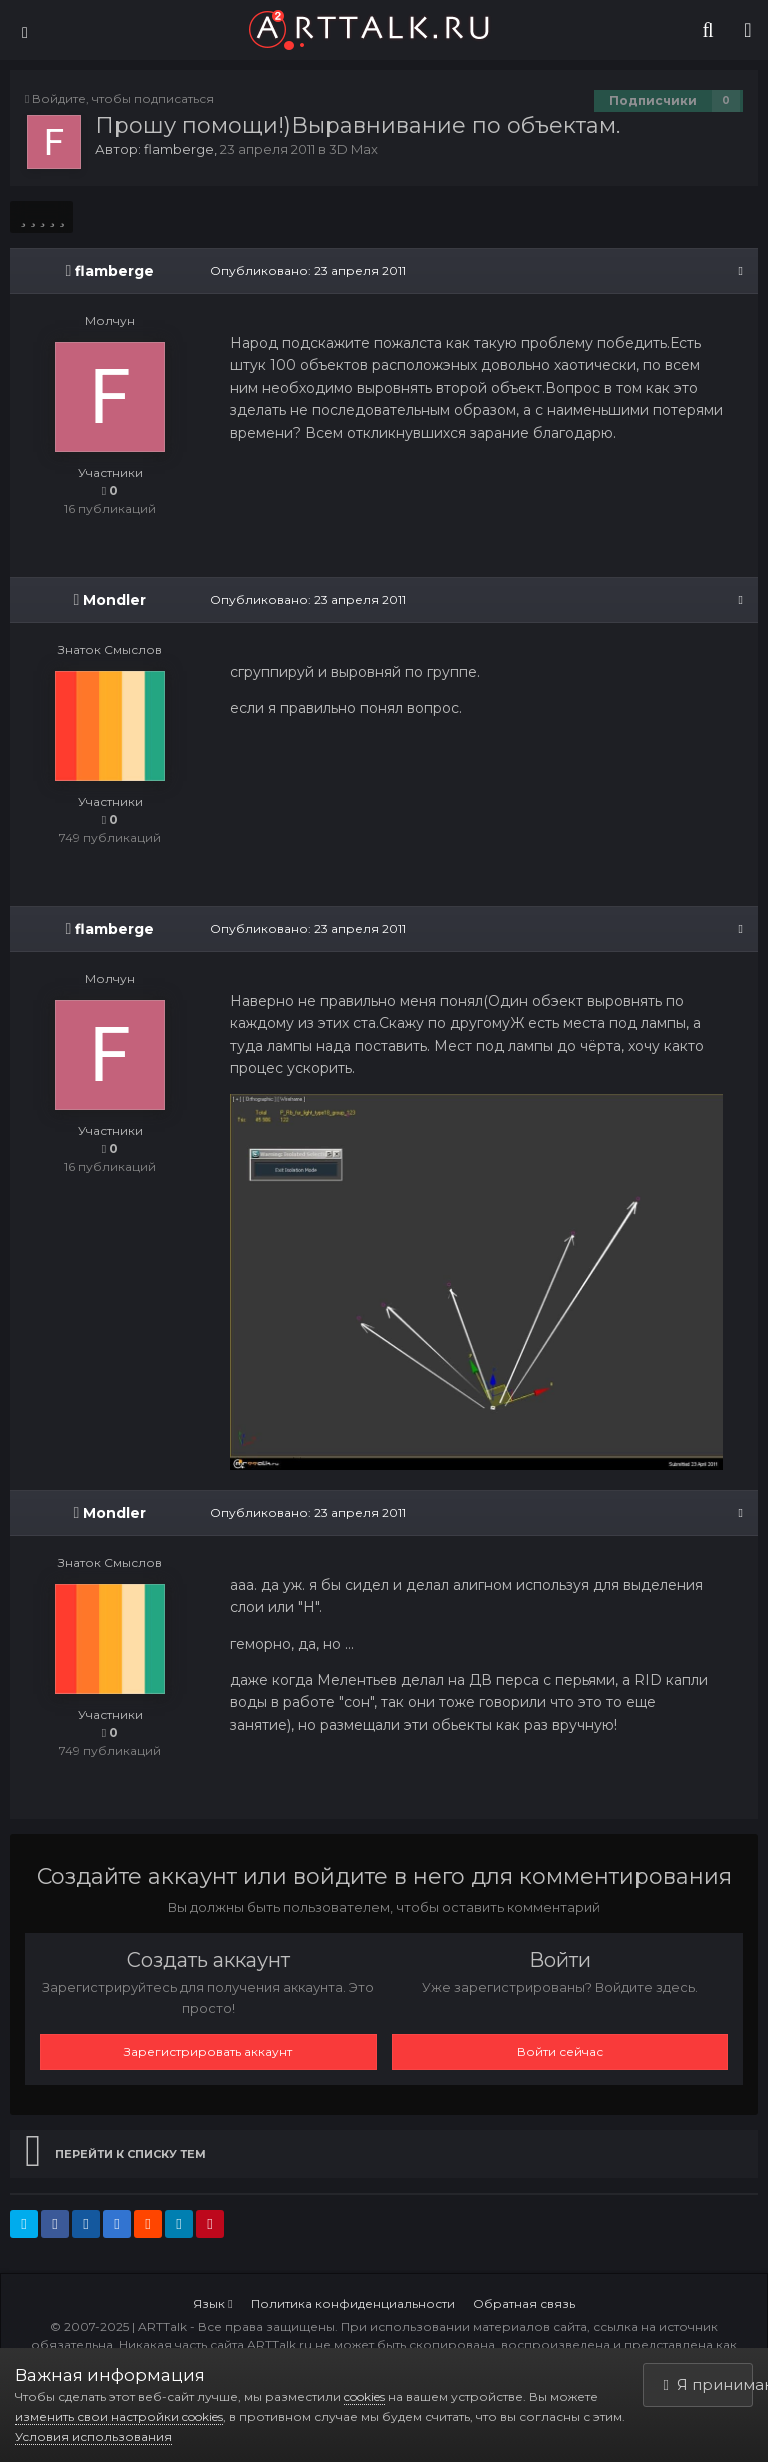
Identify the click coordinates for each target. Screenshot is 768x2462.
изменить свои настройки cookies (119, 2416)
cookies (364, 2396)
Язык (212, 2303)
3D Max (353, 149)
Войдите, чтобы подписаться (123, 98)
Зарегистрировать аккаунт (208, 2051)
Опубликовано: (308, 270)
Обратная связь (524, 2303)
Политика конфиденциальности (353, 2303)
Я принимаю (709, 2384)
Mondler (114, 600)
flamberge (179, 149)
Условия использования (93, 2436)
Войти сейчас (560, 2051)
